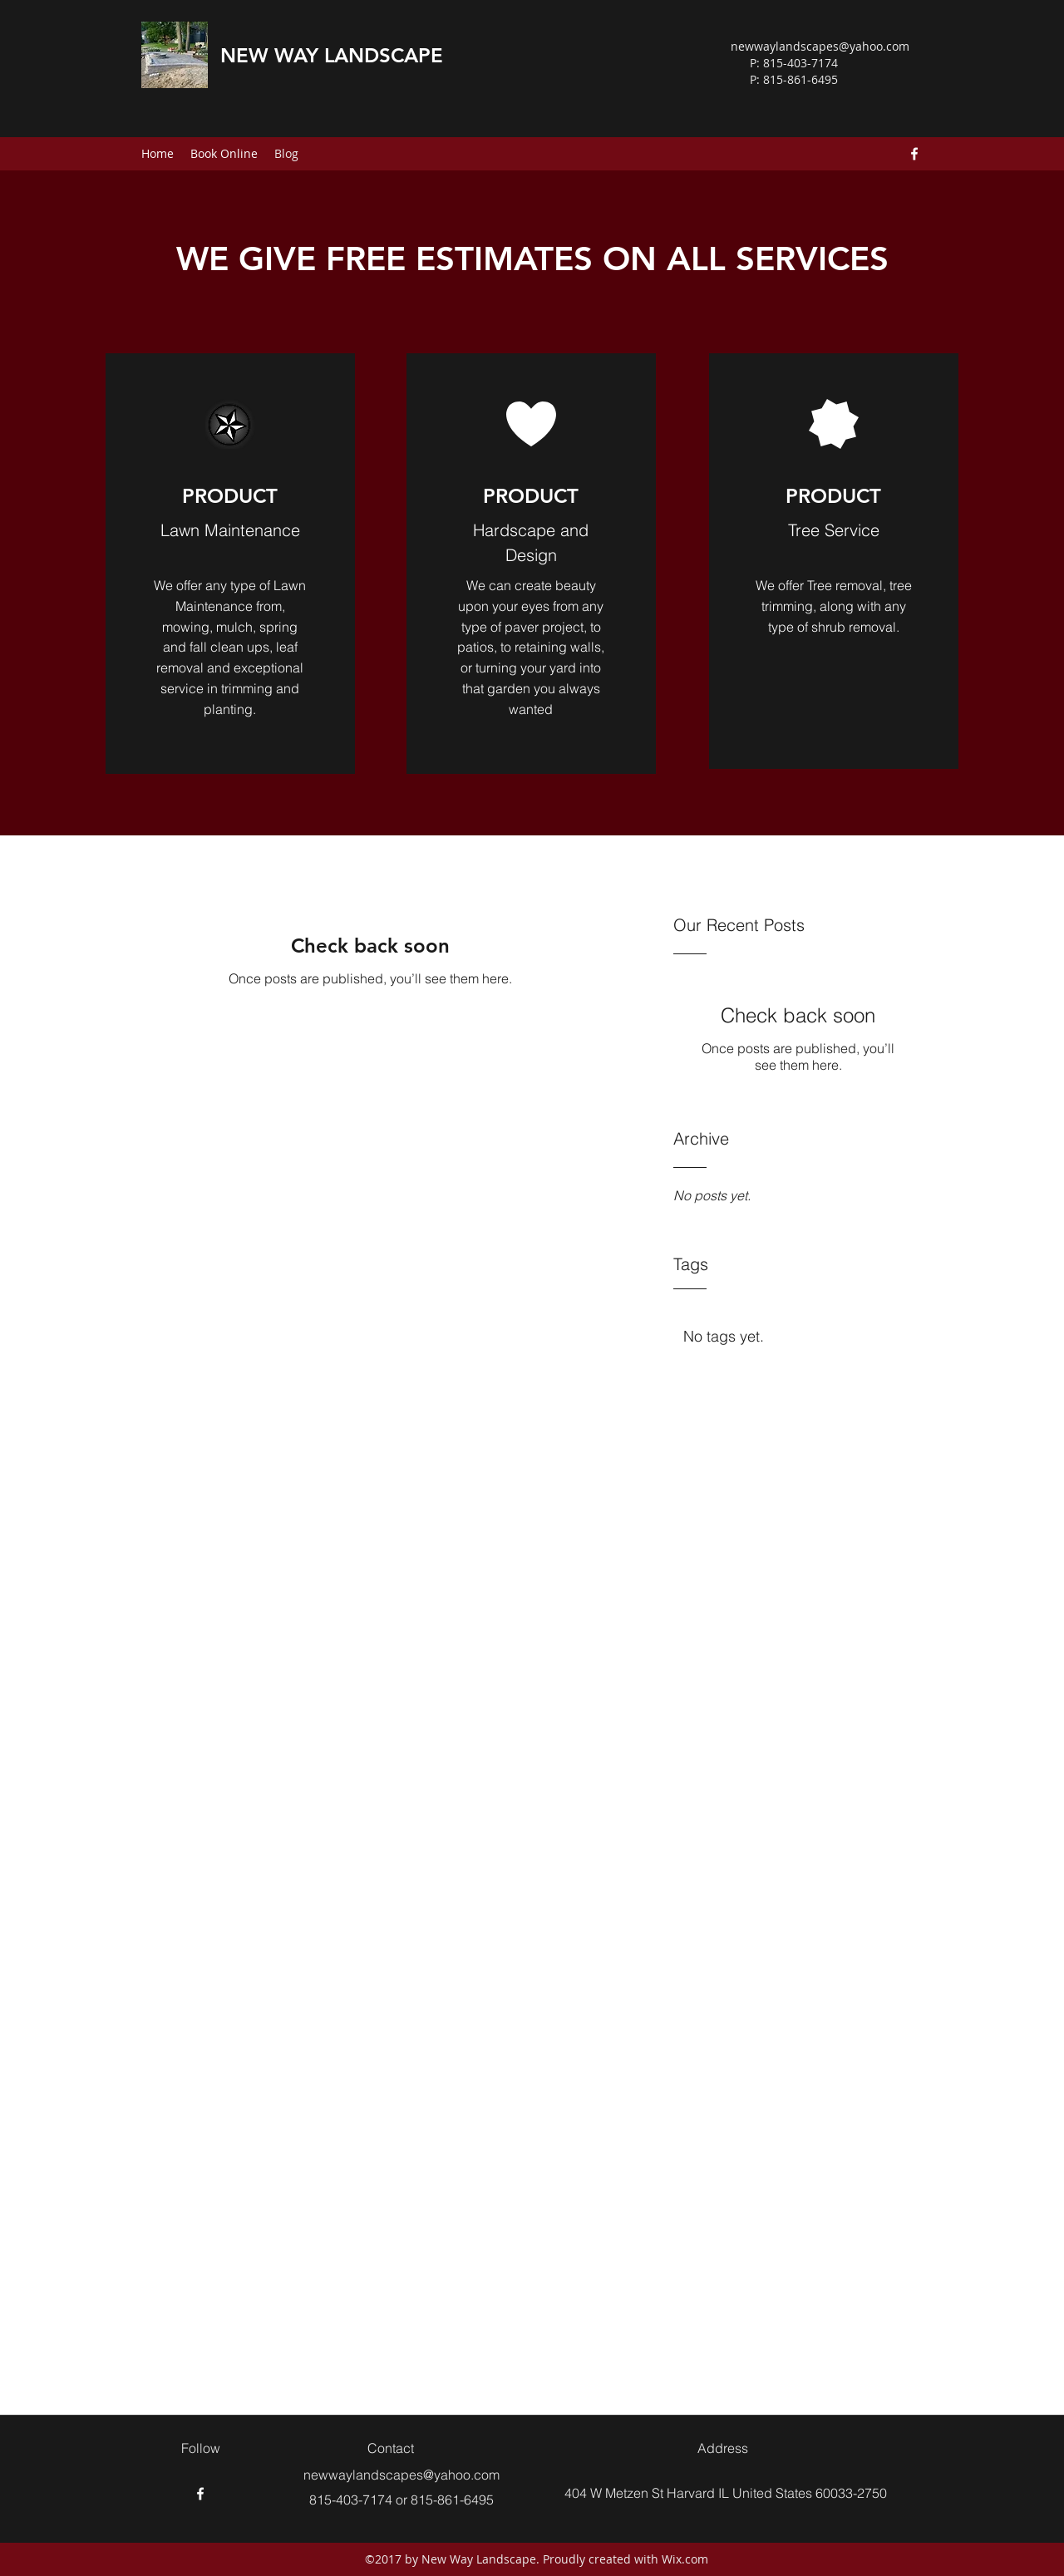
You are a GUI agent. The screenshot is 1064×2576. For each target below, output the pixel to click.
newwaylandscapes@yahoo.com (820, 46)
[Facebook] (914, 153)
